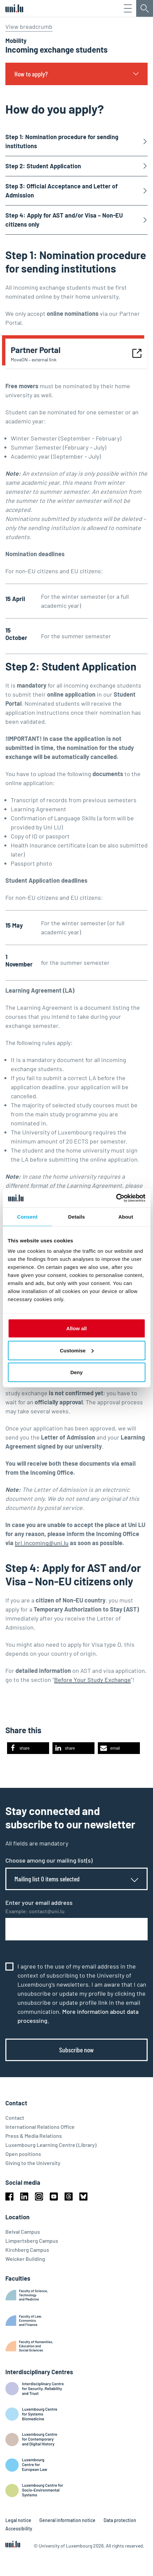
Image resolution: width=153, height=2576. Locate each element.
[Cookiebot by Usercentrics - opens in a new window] (115, 1198)
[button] (28, 1748)
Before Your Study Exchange (92, 1679)
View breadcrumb (28, 26)
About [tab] (125, 1216)
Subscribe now (76, 2050)
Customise (77, 1350)
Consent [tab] (27, 1216)
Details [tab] (76, 1216)
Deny (76, 1372)
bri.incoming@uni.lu (42, 1542)
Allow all (76, 1328)
